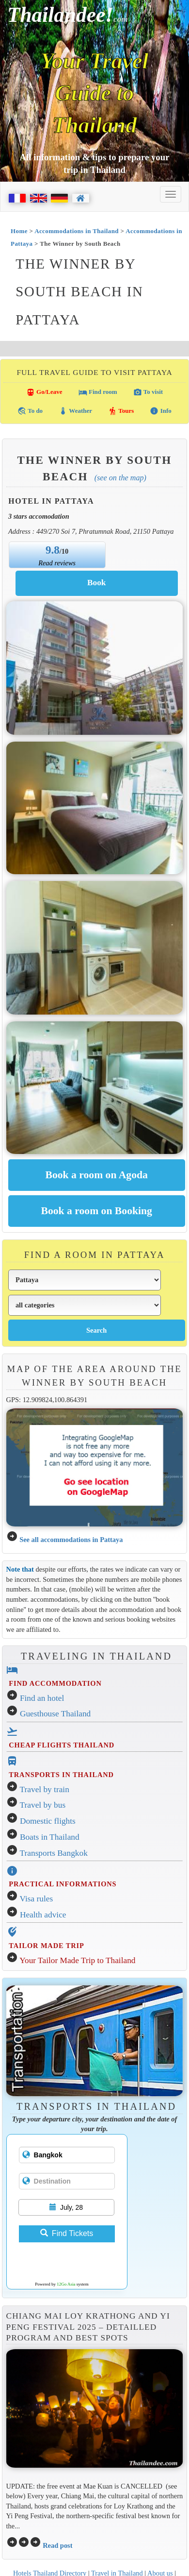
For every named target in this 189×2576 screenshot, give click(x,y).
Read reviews (57, 563)
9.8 (53, 549)
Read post (57, 2545)
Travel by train (44, 1789)
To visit (148, 392)
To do (30, 411)
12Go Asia (66, 2284)
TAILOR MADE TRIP (46, 1945)
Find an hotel (42, 1698)
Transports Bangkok (54, 1853)
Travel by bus (43, 1805)
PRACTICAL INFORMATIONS (62, 1884)
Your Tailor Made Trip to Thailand (77, 1960)
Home (19, 231)
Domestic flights (48, 1821)
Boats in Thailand (49, 1837)
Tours (121, 411)
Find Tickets (66, 2233)
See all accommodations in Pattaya (71, 1539)
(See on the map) (120, 478)
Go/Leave (44, 392)
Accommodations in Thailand (76, 231)
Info (160, 411)
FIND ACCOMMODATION (55, 1683)
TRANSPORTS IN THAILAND (61, 1775)
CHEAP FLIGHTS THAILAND (61, 1745)
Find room (98, 392)
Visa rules (36, 1898)
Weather (75, 411)
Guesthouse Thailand (55, 1713)
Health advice (43, 1914)
